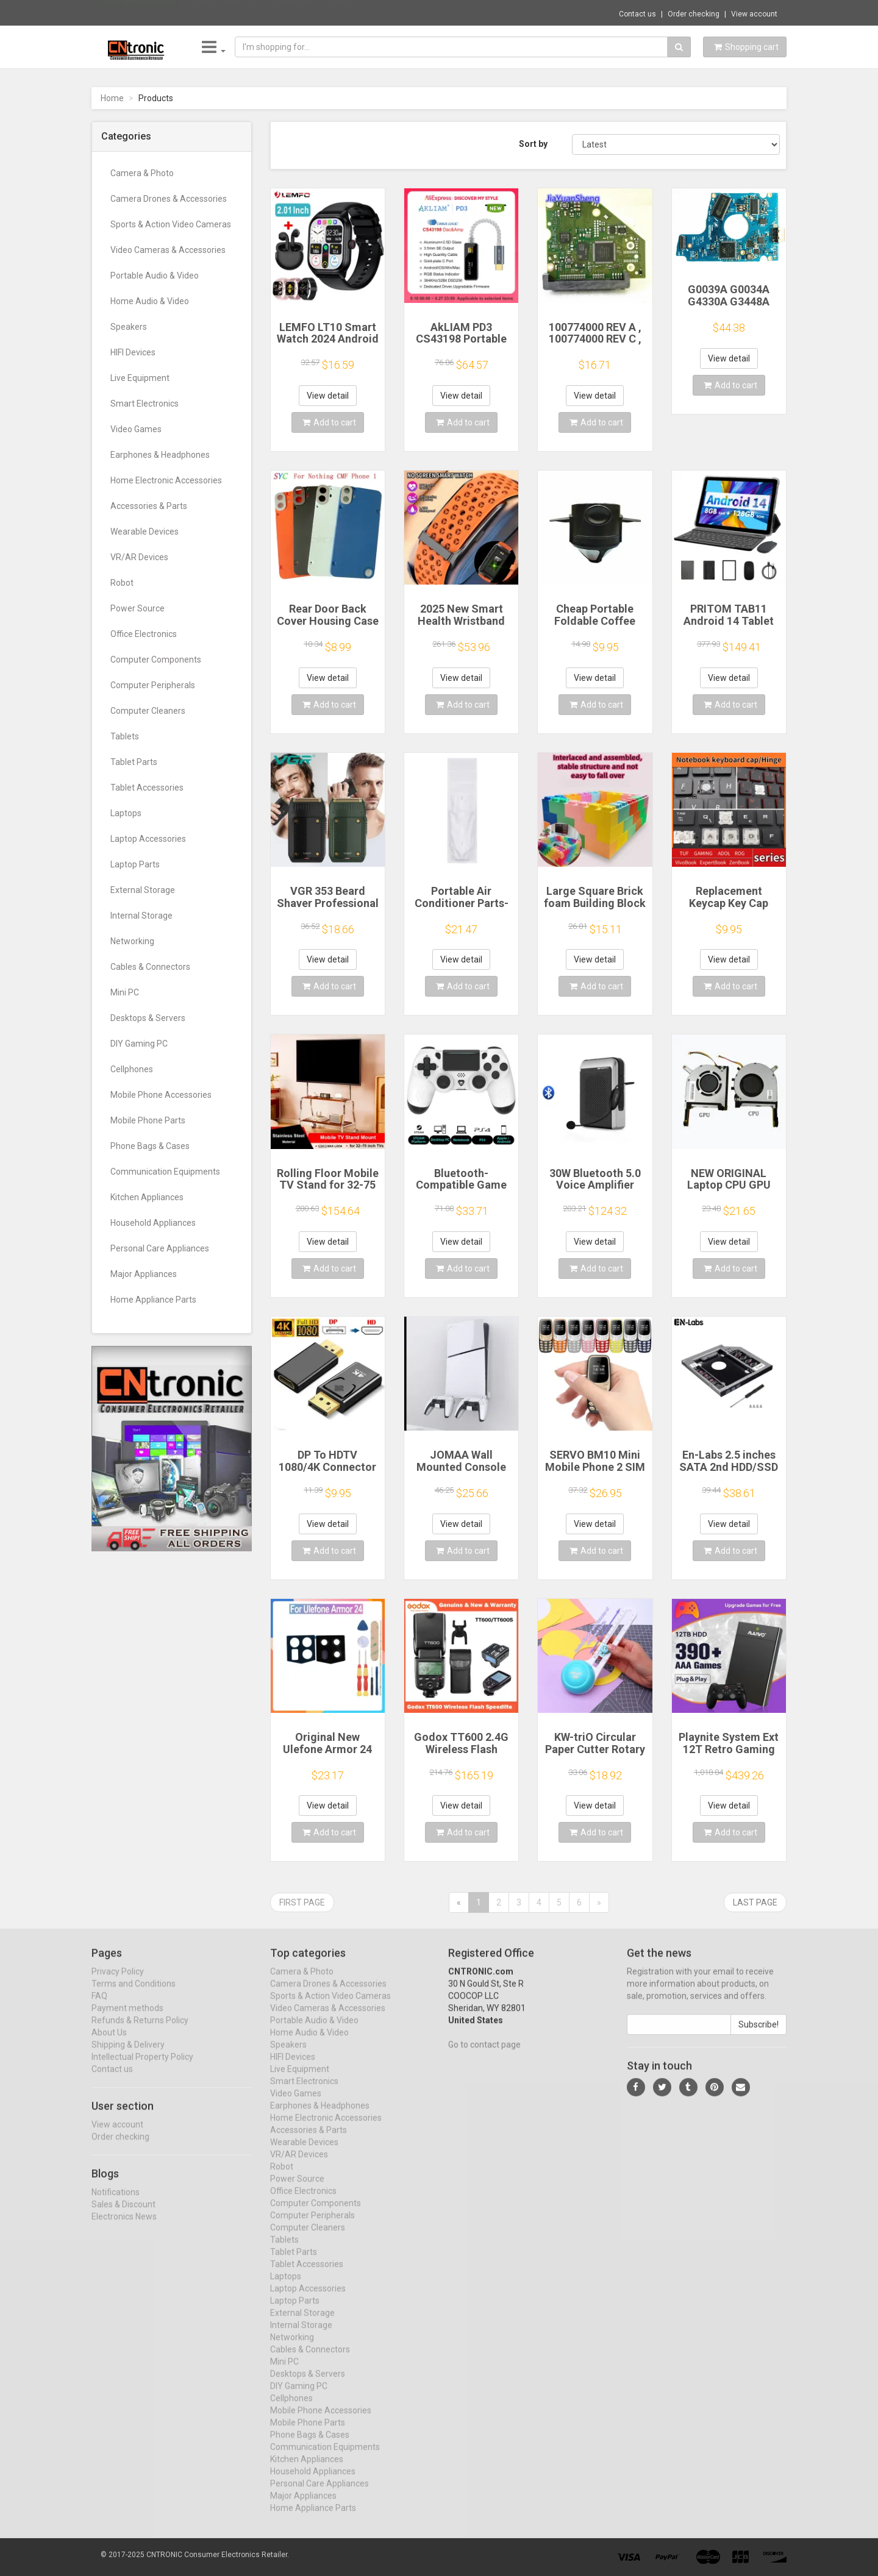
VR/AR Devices (139, 557)
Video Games (136, 429)
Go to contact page (484, 2055)
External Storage (142, 890)
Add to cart (329, 422)
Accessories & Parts (148, 506)
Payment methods (127, 2019)
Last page (755, 1902)
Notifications (115, 2202)
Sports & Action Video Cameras (170, 224)
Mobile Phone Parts (147, 1120)
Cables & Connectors (150, 967)
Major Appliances (143, 1274)
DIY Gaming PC (139, 1043)
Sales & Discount (123, 2214)
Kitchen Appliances (147, 1197)
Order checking (693, 14)
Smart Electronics (144, 403)
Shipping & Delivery (128, 2055)
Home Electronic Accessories (166, 480)
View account (754, 14)
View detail (328, 395)
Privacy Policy (117, 1982)
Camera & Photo (142, 173)
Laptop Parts (135, 864)
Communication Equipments (165, 1171)
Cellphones (131, 1069)
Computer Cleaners (147, 711)
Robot (122, 583)
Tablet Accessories (147, 787)
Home (112, 98)
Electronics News (124, 2227)
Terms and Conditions (133, 1994)
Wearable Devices (144, 531)
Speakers (128, 327)
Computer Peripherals (152, 685)
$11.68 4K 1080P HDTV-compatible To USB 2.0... (272, 12)
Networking (132, 941)
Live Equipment (140, 378)
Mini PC (124, 992)
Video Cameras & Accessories (168, 250)
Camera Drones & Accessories (168, 199)
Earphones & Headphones (160, 455)
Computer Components (155, 659)
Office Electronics (143, 634)
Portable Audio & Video (154, 275)
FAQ (99, 2007)
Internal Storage (141, 915)
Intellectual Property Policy (142, 2068)
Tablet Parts (133, 762)
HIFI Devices (132, 352)
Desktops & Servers (147, 1018)
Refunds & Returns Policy (139, 2031)
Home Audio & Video (149, 301)
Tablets (124, 736)
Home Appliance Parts (153, 1299)
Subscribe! (758, 2035)
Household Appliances (153, 1223)
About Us (109, 2043)
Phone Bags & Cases (150, 1146)
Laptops (125, 813)
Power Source (137, 608)
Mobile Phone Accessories (161, 1095)
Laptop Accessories (148, 839)
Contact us (637, 14)
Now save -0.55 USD (139, 13)
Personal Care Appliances (159, 1248)
